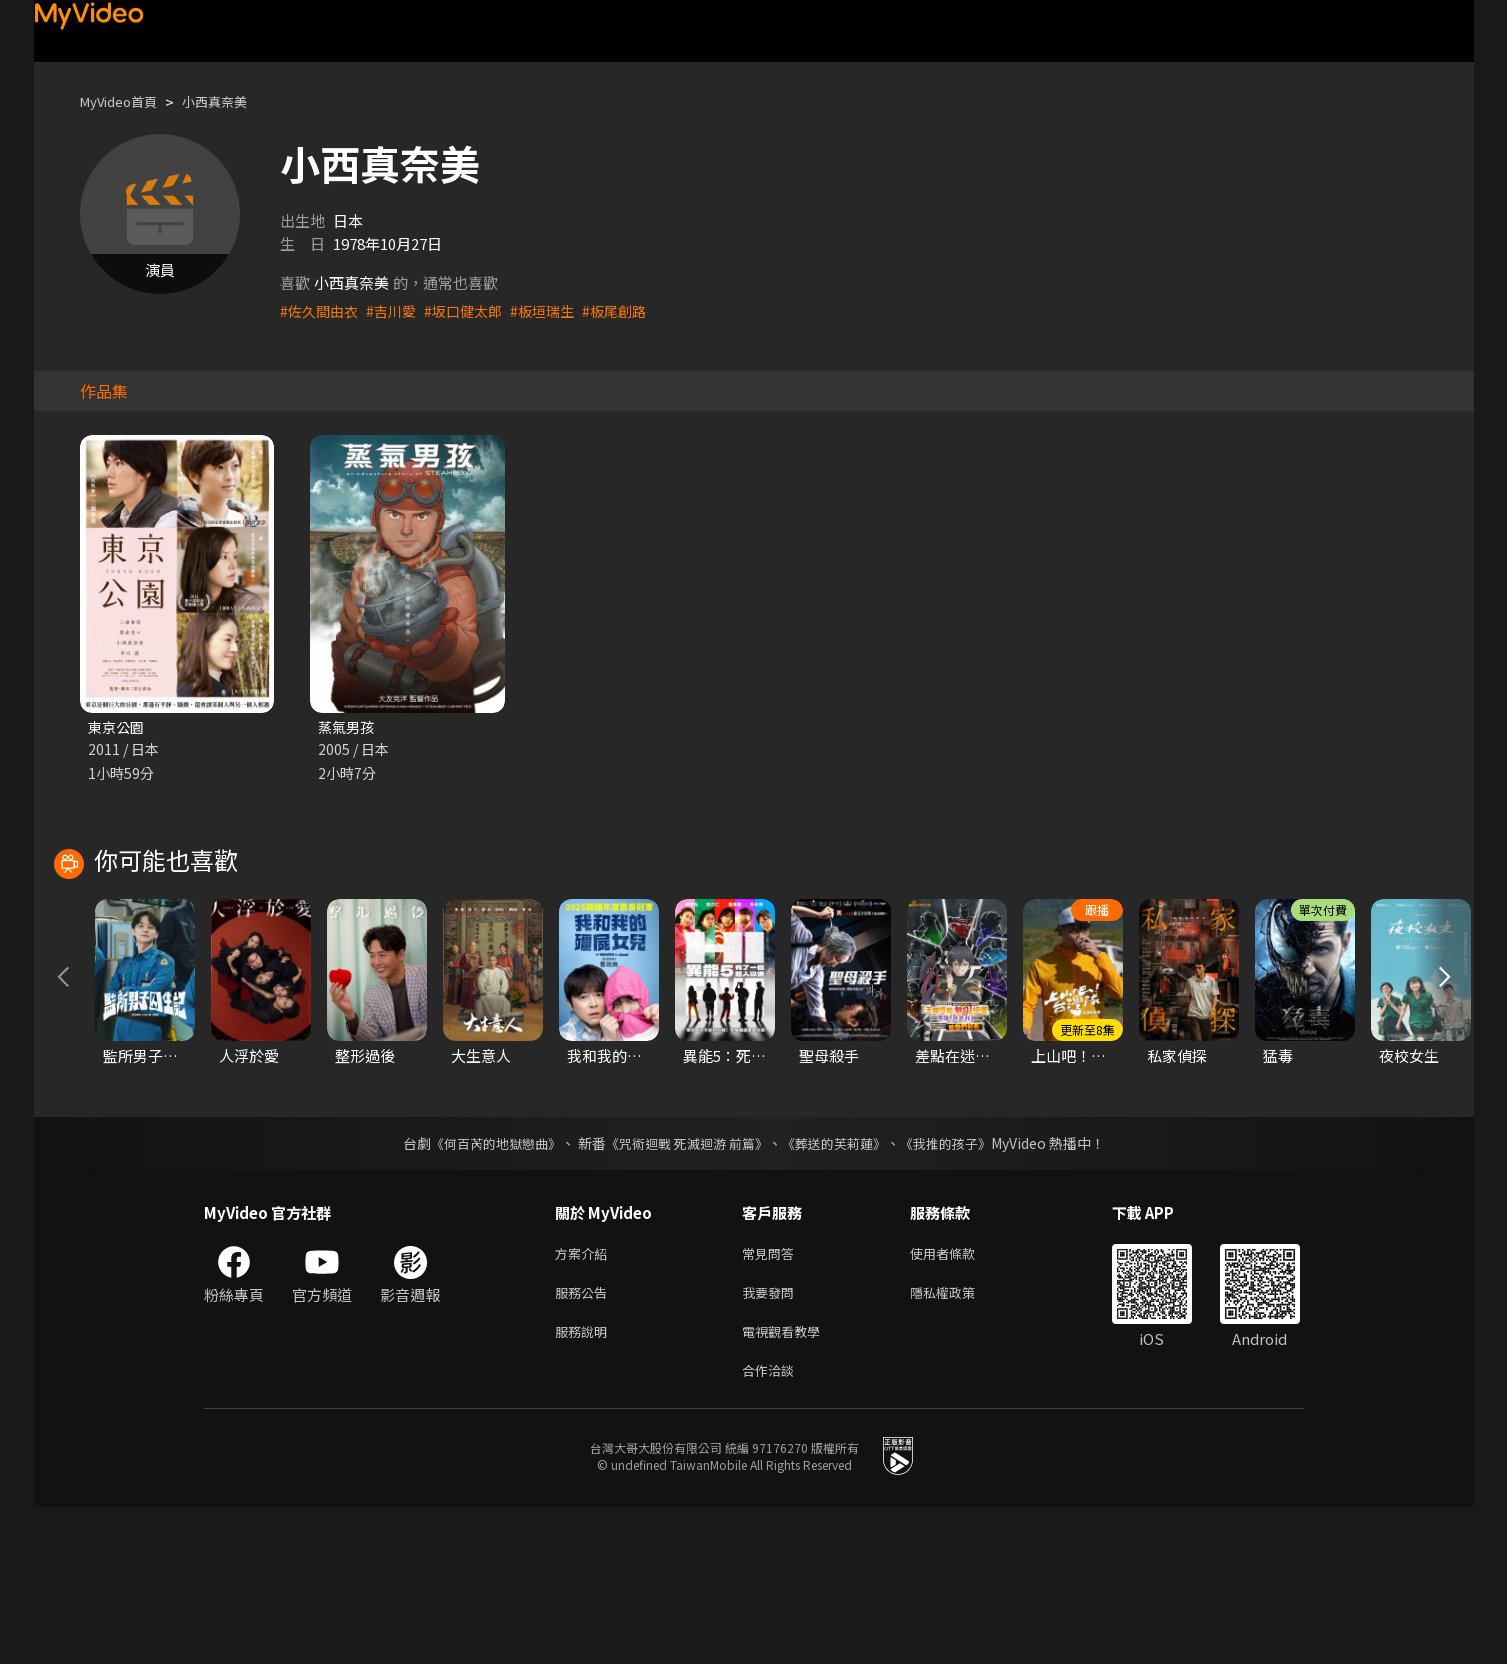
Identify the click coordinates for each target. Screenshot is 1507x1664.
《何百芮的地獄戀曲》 (482, 1288)
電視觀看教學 (787, 1483)
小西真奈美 (233, 101)
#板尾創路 (633, 310)
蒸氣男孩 (348, 727)
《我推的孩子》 (960, 1288)
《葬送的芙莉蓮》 (841, 1288)
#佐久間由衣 (321, 310)
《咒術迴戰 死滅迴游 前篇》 (684, 1288)
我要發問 (772, 1441)
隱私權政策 (959, 1441)
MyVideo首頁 (125, 101)
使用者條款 (959, 1399)
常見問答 (772, 1399)
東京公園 (118, 727)
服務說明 (585, 1483)
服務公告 (585, 1441)
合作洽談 (772, 1525)
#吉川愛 (397, 310)
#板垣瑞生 (557, 310)
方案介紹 (585, 1399)
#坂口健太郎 (473, 310)
